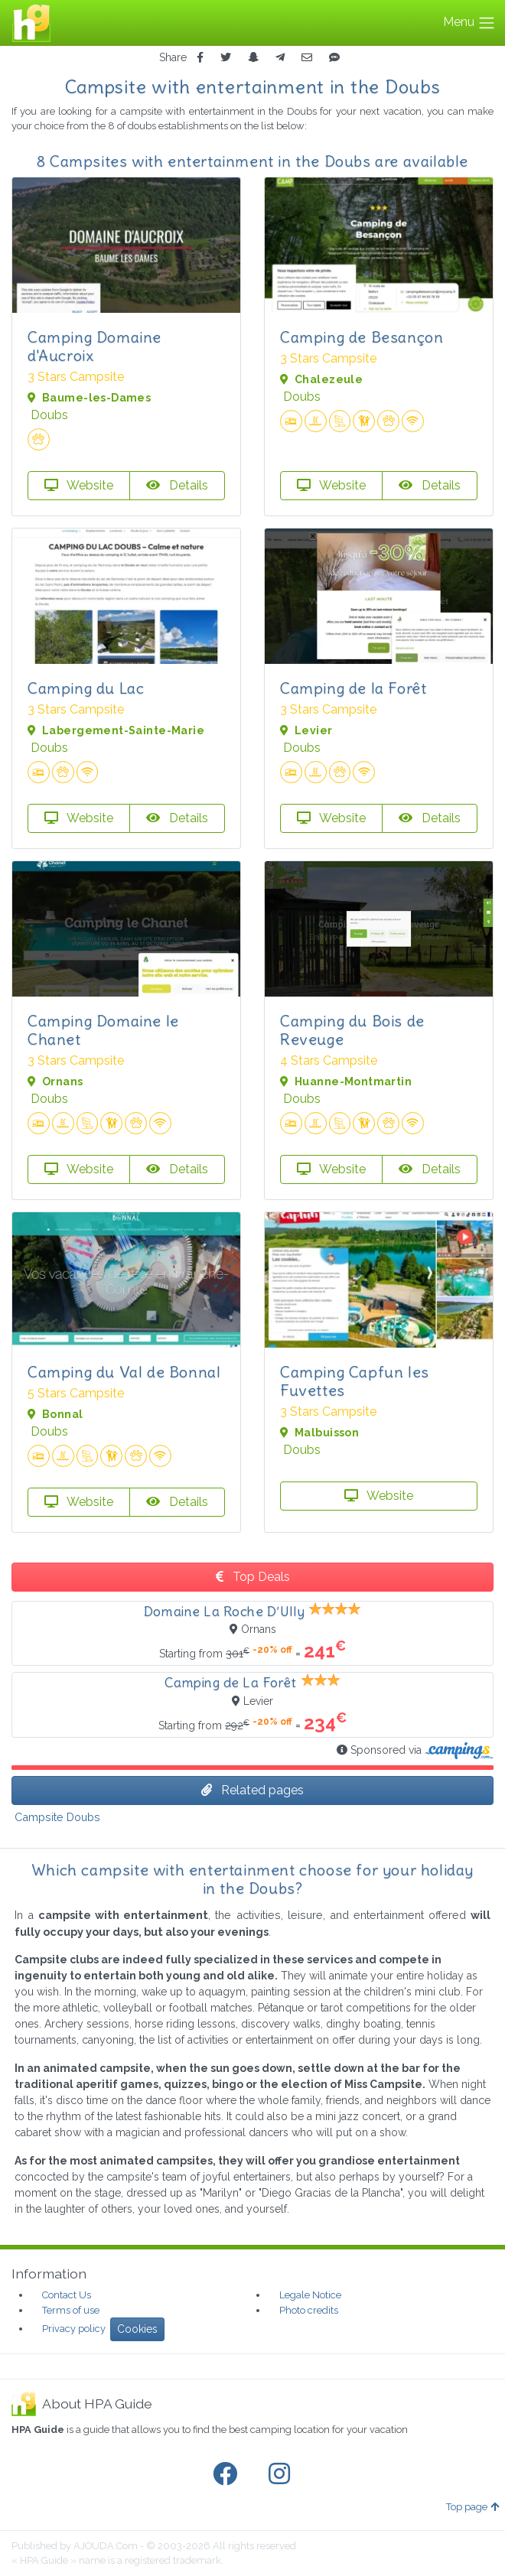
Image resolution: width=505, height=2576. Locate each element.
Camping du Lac (86, 688)
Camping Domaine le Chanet (103, 1030)
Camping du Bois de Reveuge (352, 1030)
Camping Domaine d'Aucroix (94, 346)
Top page (472, 2507)
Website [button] (78, 485)
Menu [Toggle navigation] (469, 23)
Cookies (137, 2329)
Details (177, 485)
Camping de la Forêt (353, 688)
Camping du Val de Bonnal (124, 1371)
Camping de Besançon (361, 336)
